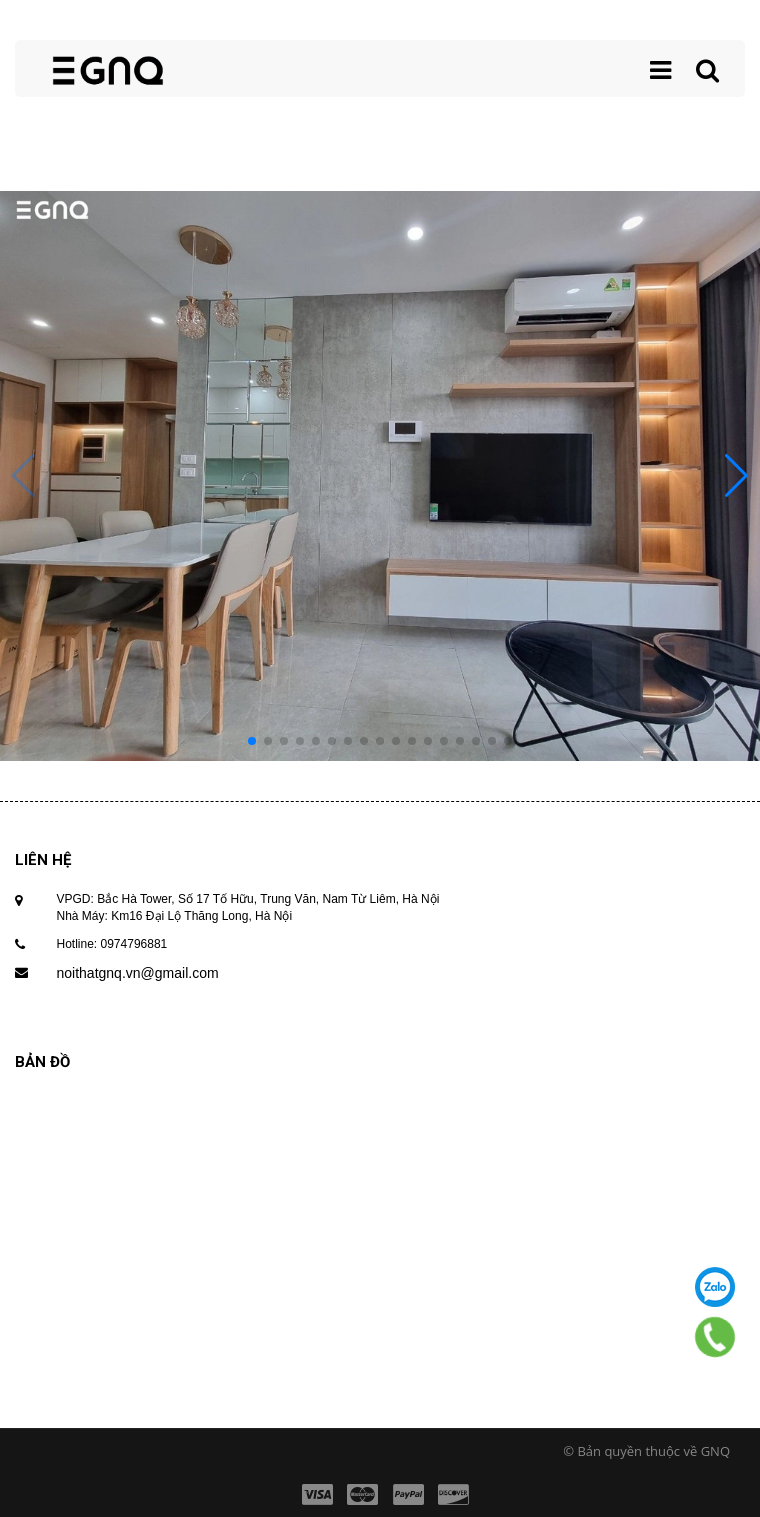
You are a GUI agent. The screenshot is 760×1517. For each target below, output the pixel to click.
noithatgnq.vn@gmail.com (138, 973)
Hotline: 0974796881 (112, 944)
